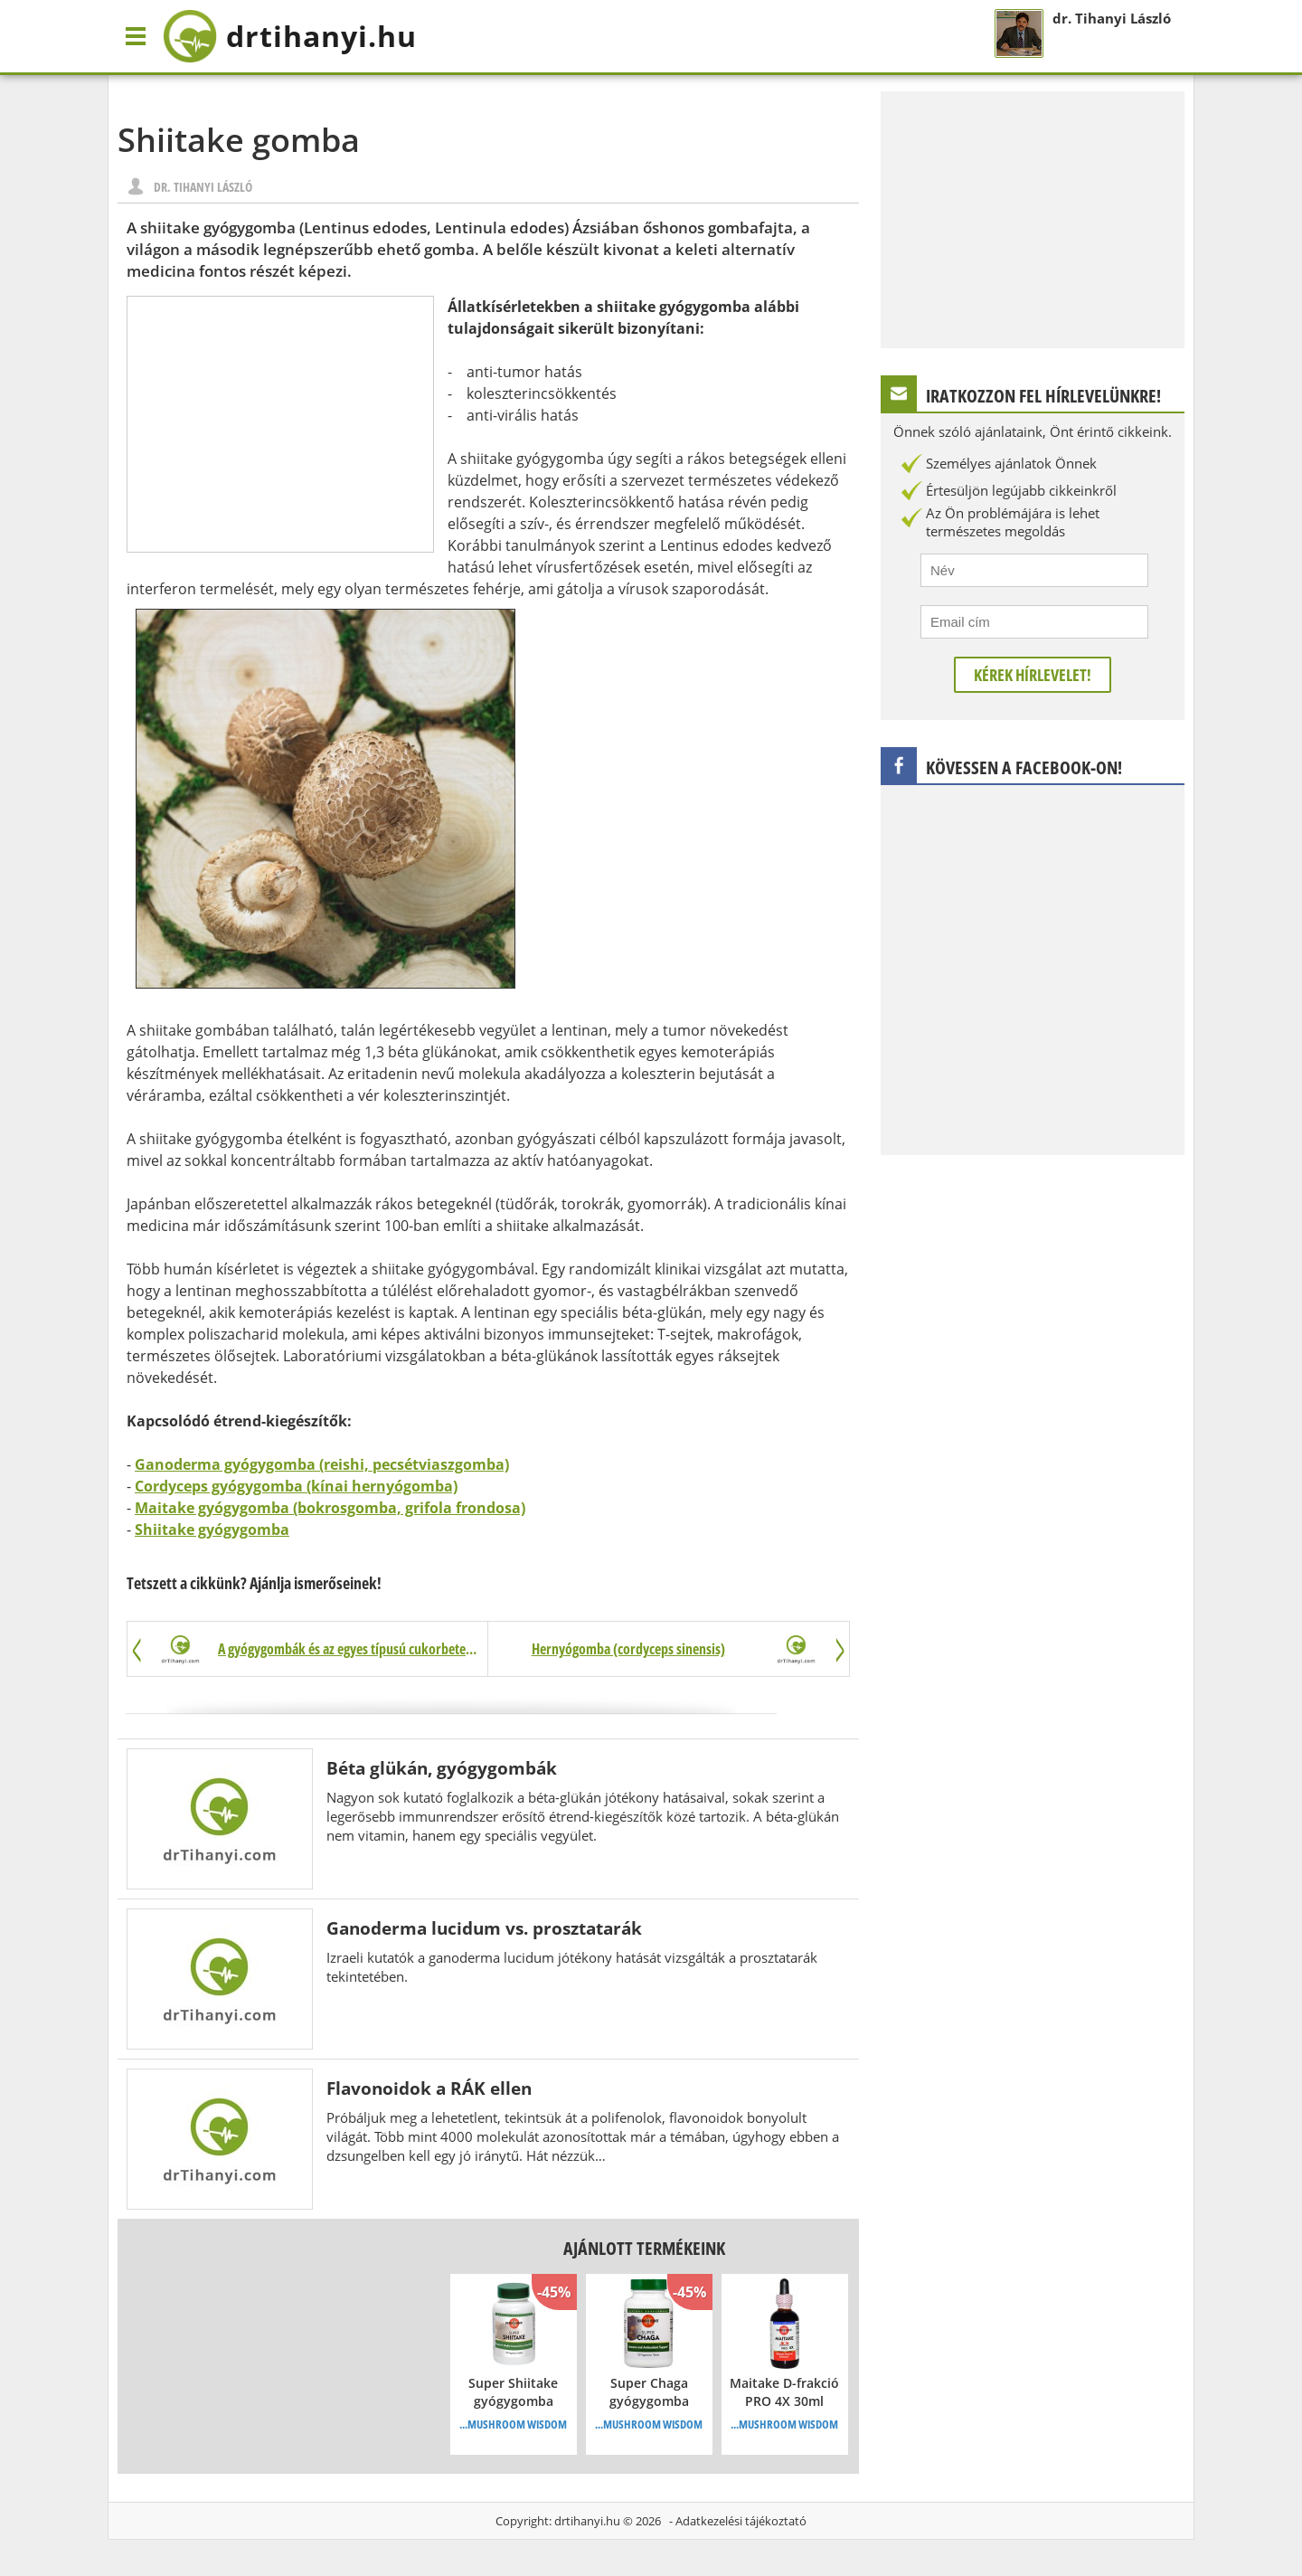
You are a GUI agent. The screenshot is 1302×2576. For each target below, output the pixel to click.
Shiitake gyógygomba (212, 1529)
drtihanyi (290, 36)
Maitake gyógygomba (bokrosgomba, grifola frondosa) (330, 1508)
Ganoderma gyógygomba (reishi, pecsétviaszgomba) (322, 1464)
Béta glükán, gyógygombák (441, 1768)
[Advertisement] (280, 424)
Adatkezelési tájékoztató (741, 2521)
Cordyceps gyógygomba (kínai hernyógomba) (296, 1486)
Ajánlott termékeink (644, 2248)
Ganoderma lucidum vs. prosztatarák (484, 1928)
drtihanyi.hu (587, 2521)
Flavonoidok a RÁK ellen (429, 2088)
